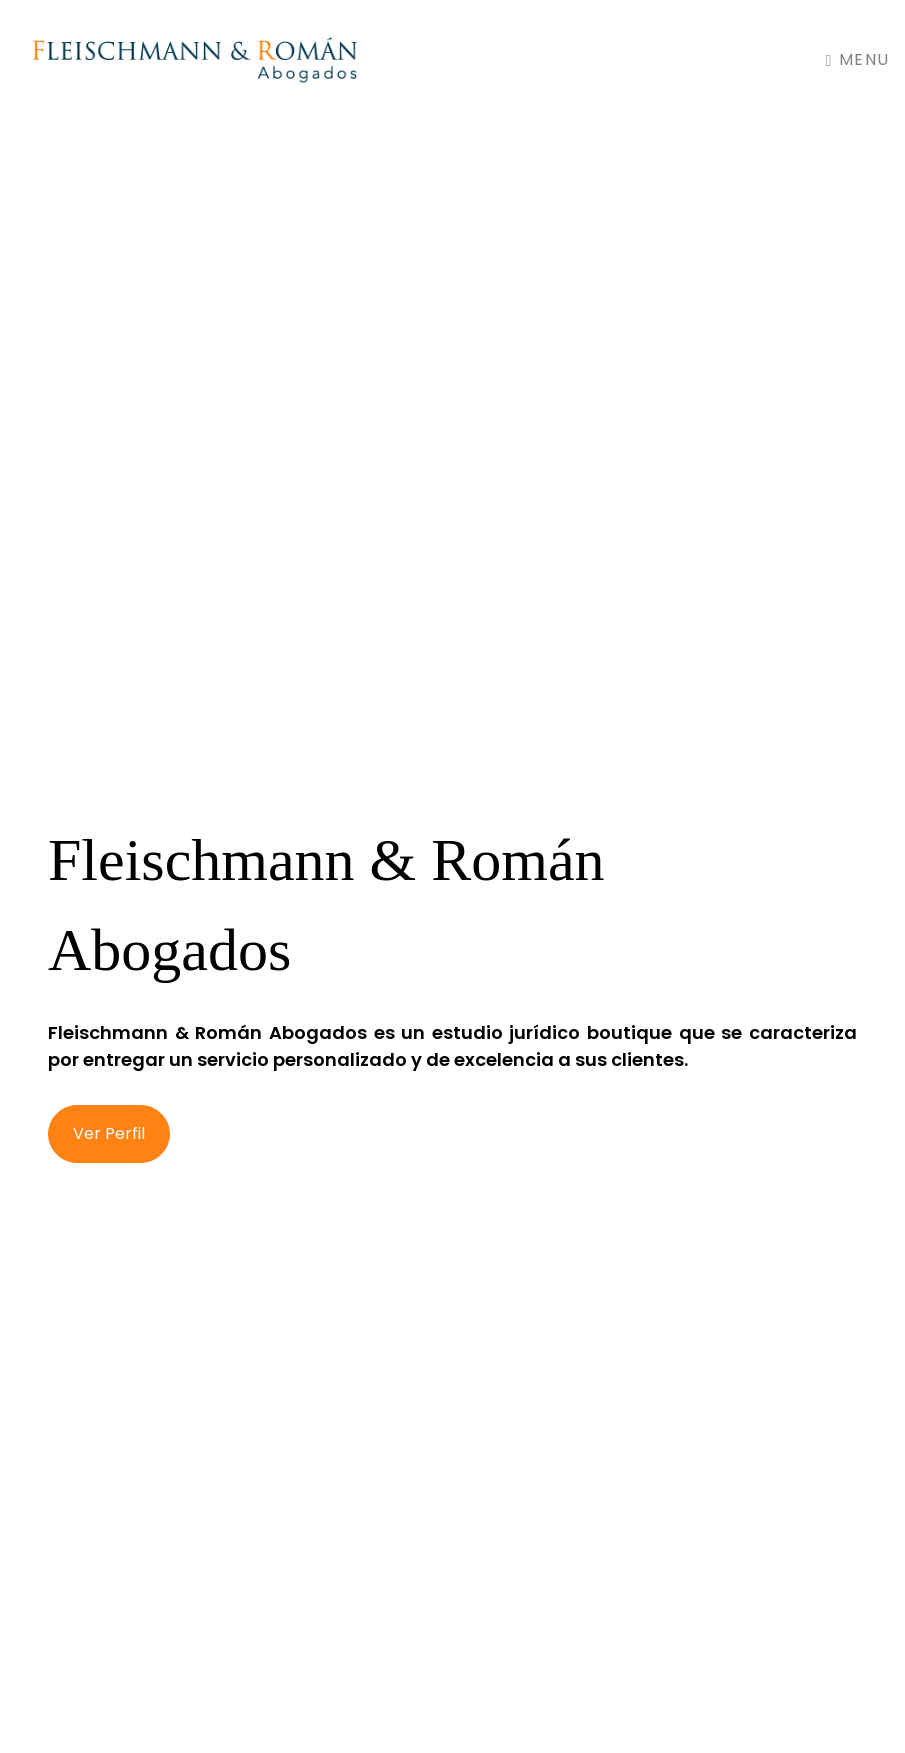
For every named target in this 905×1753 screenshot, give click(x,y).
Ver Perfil (109, 1133)
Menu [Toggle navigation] (858, 59)
